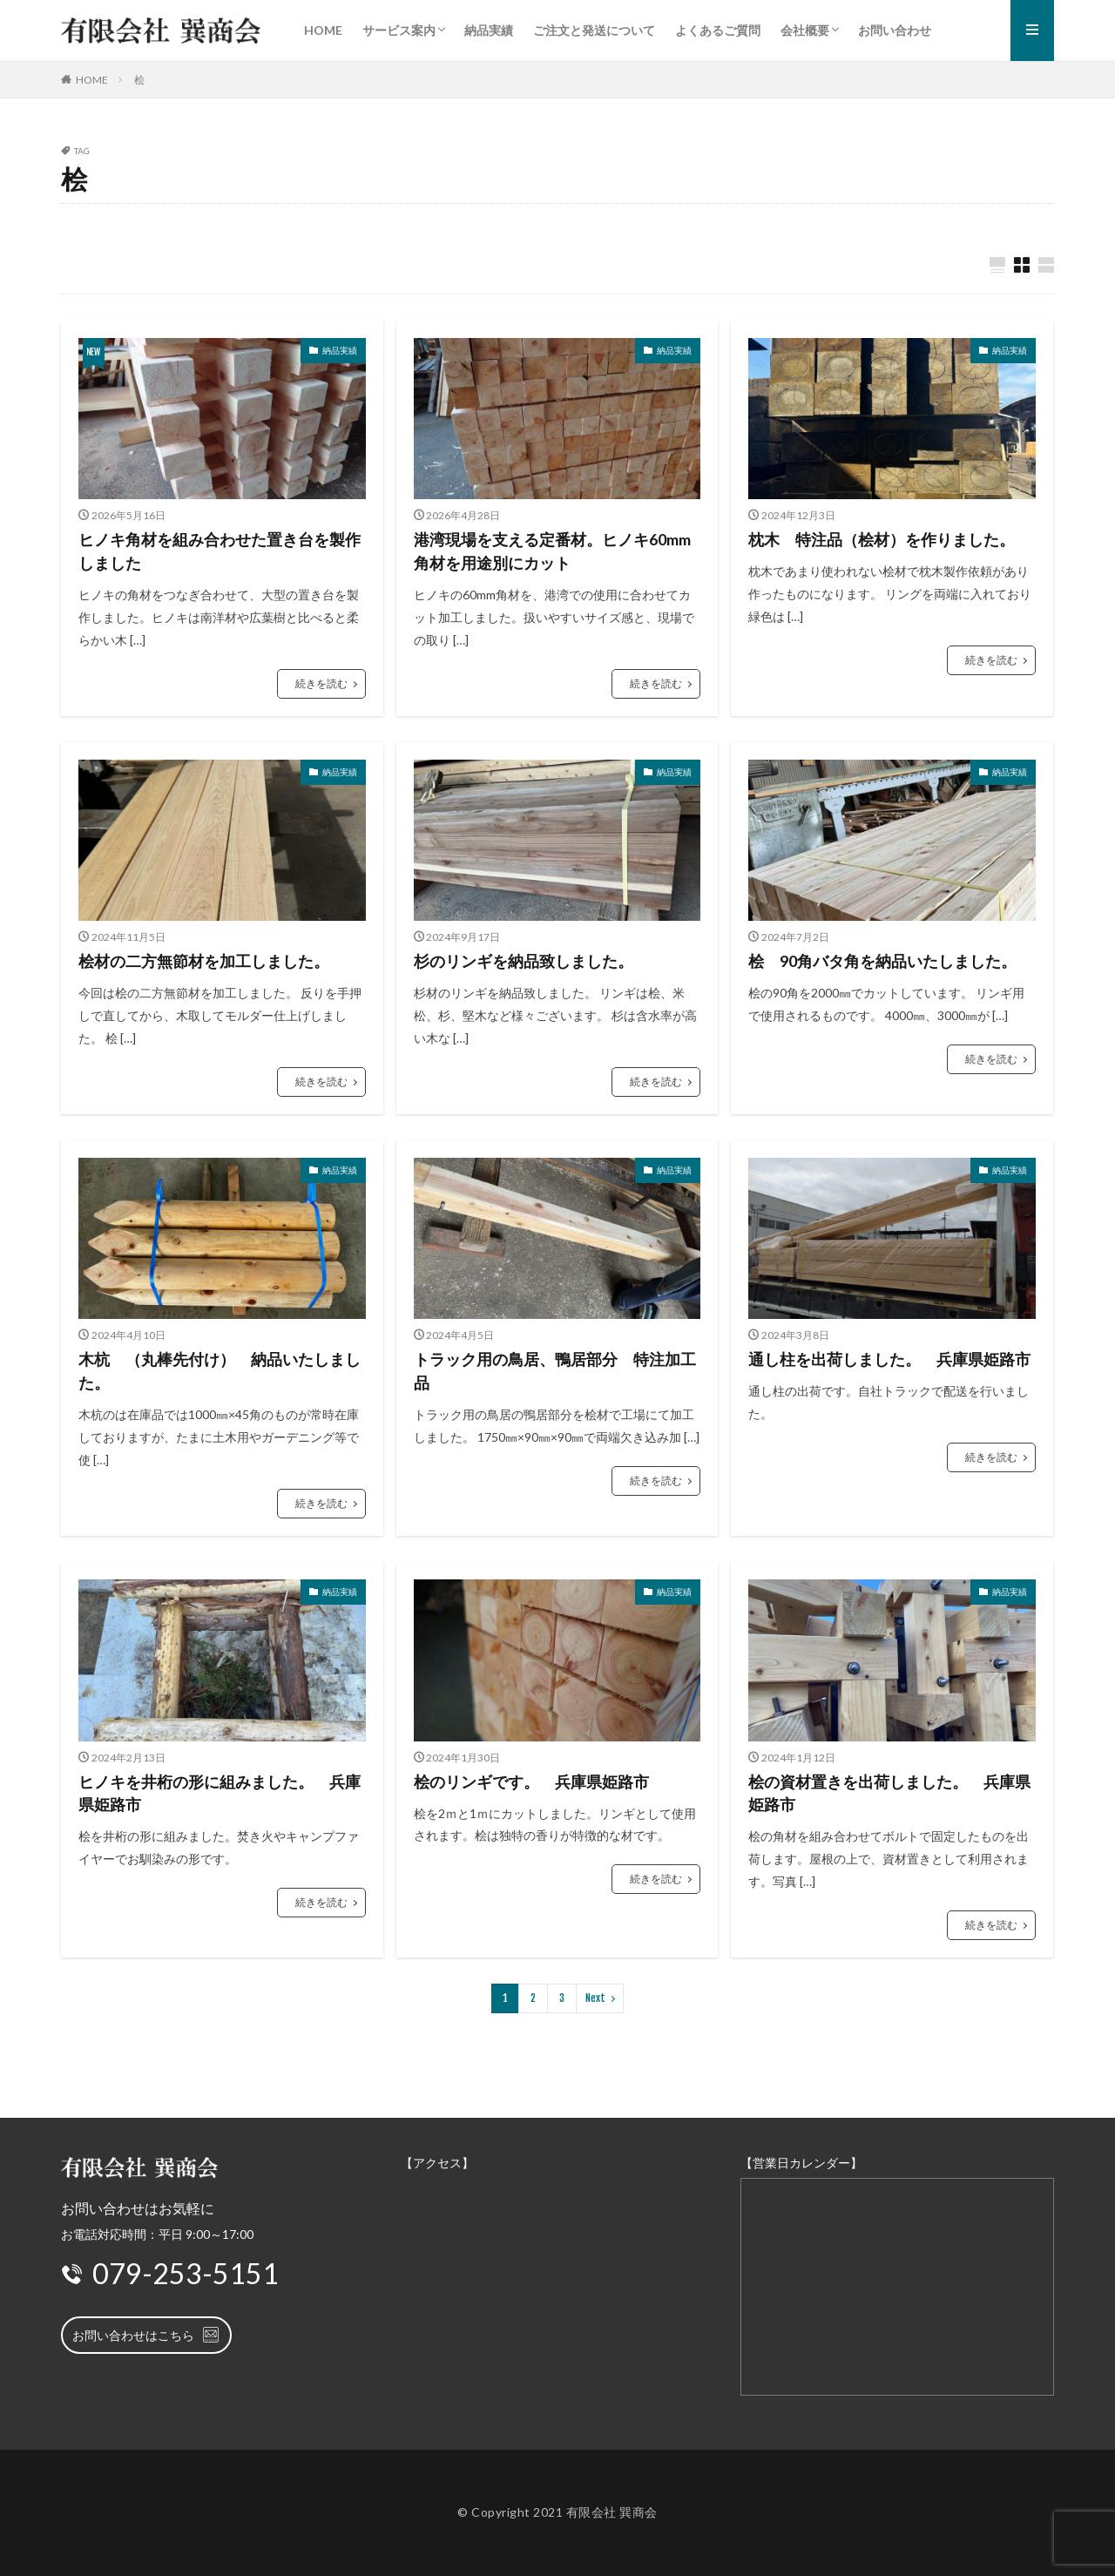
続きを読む (321, 683)
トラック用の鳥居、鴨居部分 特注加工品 (555, 1371)
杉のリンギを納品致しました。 (523, 960)
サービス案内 (399, 30)
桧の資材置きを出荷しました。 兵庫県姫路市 (889, 1793)
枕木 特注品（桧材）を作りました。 (881, 539)
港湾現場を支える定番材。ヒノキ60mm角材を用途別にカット (552, 551)
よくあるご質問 (717, 30)
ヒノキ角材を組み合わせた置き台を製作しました (219, 551)
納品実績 (488, 30)
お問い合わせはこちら (146, 2335)
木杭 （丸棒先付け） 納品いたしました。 (219, 1371)
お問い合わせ (894, 30)
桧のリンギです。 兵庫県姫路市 (531, 1781)
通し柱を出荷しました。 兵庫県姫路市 (889, 1359)
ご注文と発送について (594, 30)
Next (595, 1998)
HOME (323, 30)
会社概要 (804, 30)
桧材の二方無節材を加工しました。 (203, 960)
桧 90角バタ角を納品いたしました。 (882, 960)
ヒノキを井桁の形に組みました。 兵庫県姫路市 (219, 1793)
